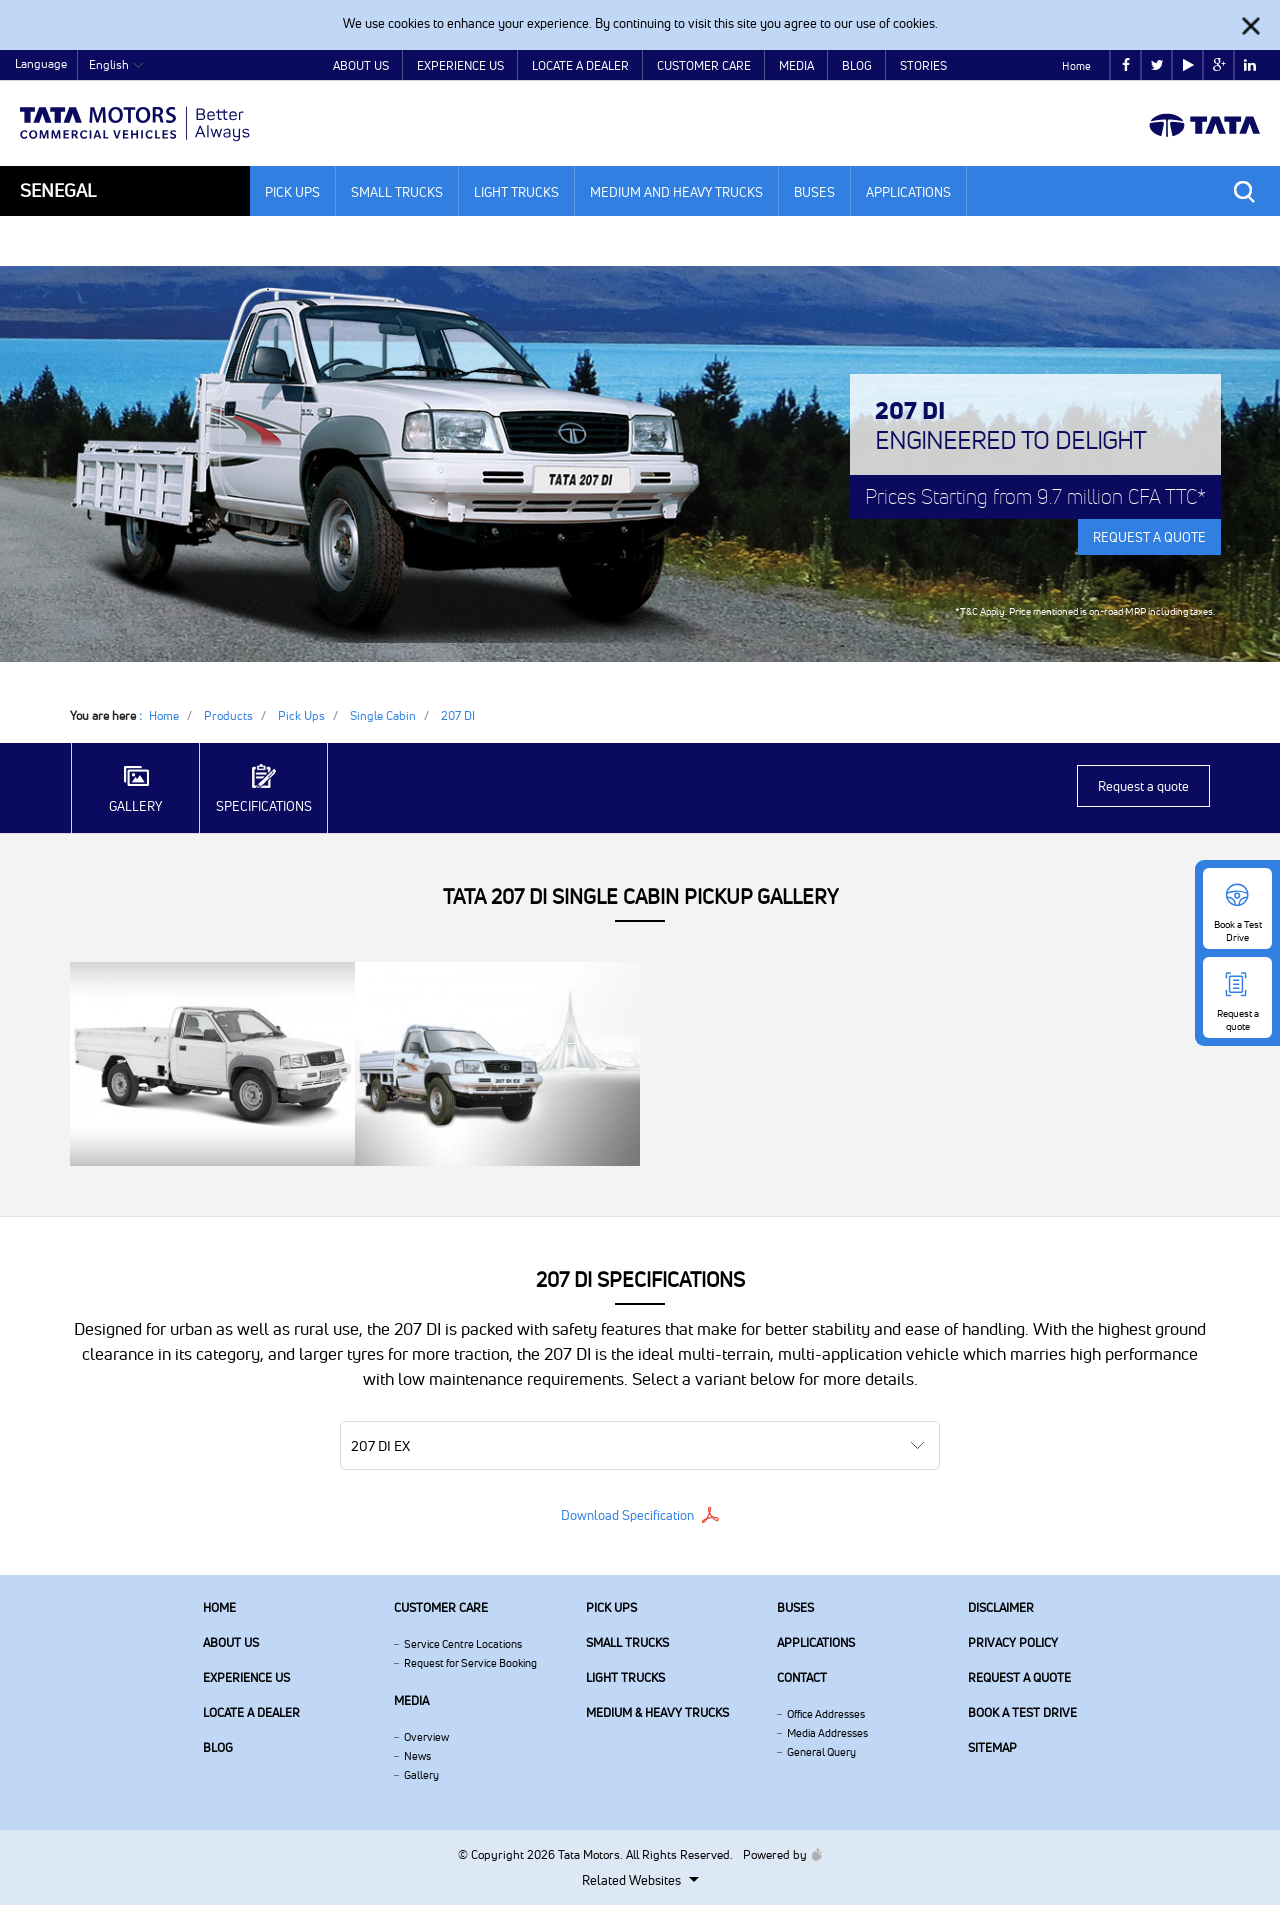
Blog (857, 65)
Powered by (777, 1854)
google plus (1219, 65)
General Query (821, 1752)
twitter (1157, 65)
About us (231, 1642)
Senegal (58, 190)
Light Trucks (516, 192)
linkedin (1250, 65)
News (417, 1756)
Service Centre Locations (463, 1644)
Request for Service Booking (470, 1663)
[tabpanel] (640, 464)
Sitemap (992, 1747)
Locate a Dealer (580, 65)
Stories (923, 65)
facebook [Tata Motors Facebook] (1126, 65)
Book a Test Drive (1022, 1712)
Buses (814, 192)
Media (796, 65)
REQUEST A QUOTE (1149, 537)
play (1188, 65)
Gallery (421, 1775)
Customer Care (704, 65)
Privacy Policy (1013, 1642)
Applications (908, 192)
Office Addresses (826, 1714)
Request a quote (1143, 786)
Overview (426, 1737)
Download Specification (627, 1515)
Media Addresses (827, 1733)
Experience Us (460, 65)
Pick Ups (292, 192)
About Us (361, 65)
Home (1076, 66)
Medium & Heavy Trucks (657, 1712)
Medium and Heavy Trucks (676, 192)
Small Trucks (397, 192)
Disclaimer (1001, 1607)
